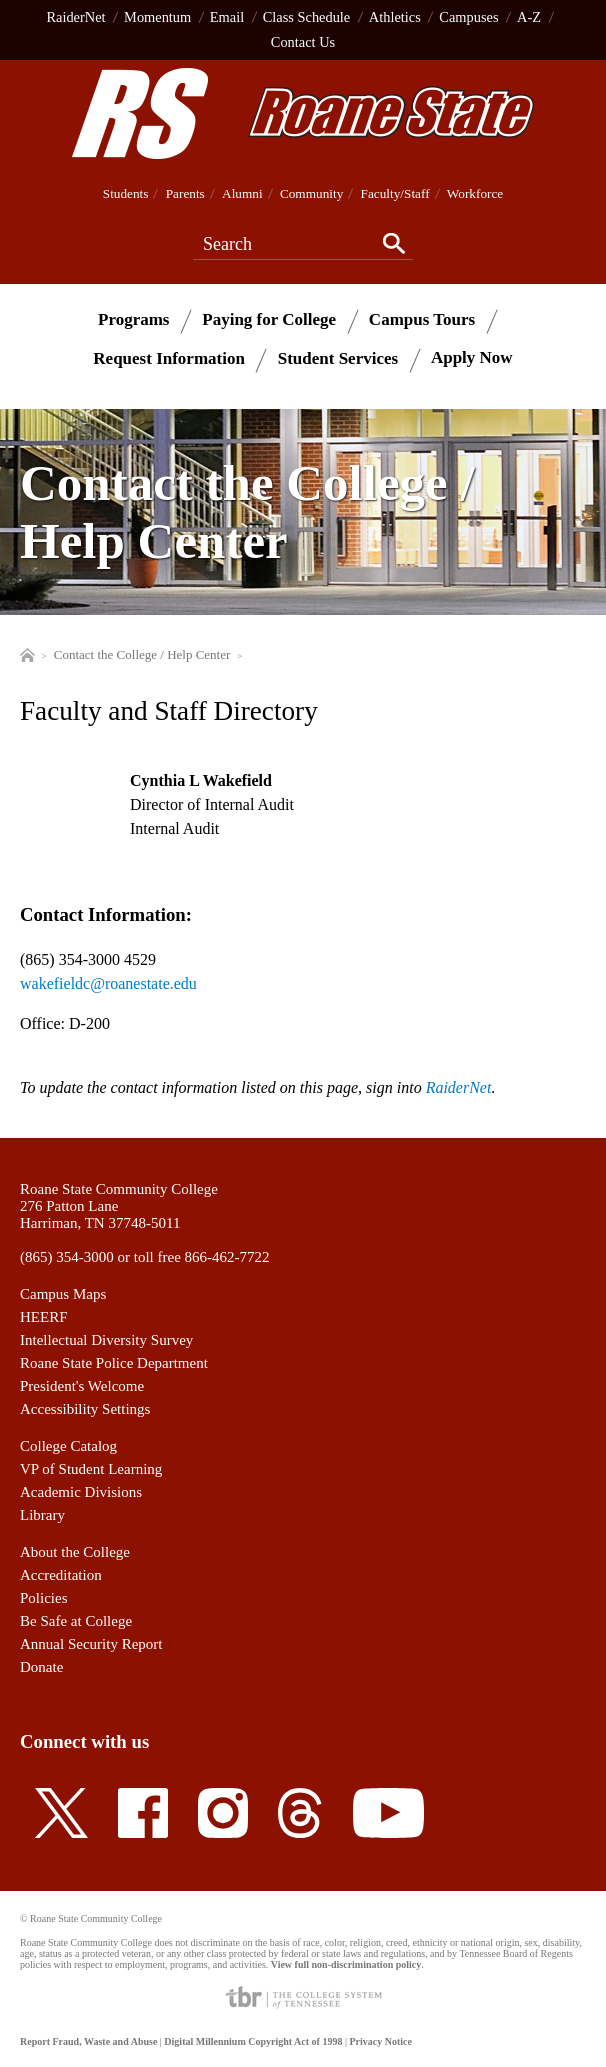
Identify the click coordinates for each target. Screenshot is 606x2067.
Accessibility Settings (85, 1409)
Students (126, 193)
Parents (185, 193)
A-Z (529, 17)
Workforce (475, 193)
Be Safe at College (76, 1621)
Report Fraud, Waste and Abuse (88, 2041)
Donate (41, 1667)
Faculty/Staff (395, 193)
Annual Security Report (91, 1644)
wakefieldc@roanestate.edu (108, 983)
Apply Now (472, 357)
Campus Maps (63, 1294)
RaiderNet (75, 17)
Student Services (338, 357)
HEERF (44, 1317)
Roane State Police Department (114, 1363)
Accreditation (61, 1575)
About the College (75, 1552)
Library (42, 1515)
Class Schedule (307, 17)
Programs (133, 318)
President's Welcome (82, 1386)
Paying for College (269, 318)
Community (311, 193)
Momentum (157, 17)
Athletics (395, 17)
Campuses (468, 17)
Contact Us (303, 42)
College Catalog (68, 1446)
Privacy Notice (380, 2041)
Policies (44, 1598)
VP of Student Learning (91, 1469)
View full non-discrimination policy (346, 1964)
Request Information (169, 357)
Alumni (242, 193)
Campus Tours (422, 318)
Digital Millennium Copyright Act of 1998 (253, 2041)
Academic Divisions (81, 1492)
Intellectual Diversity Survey (106, 1340)
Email (227, 17)
